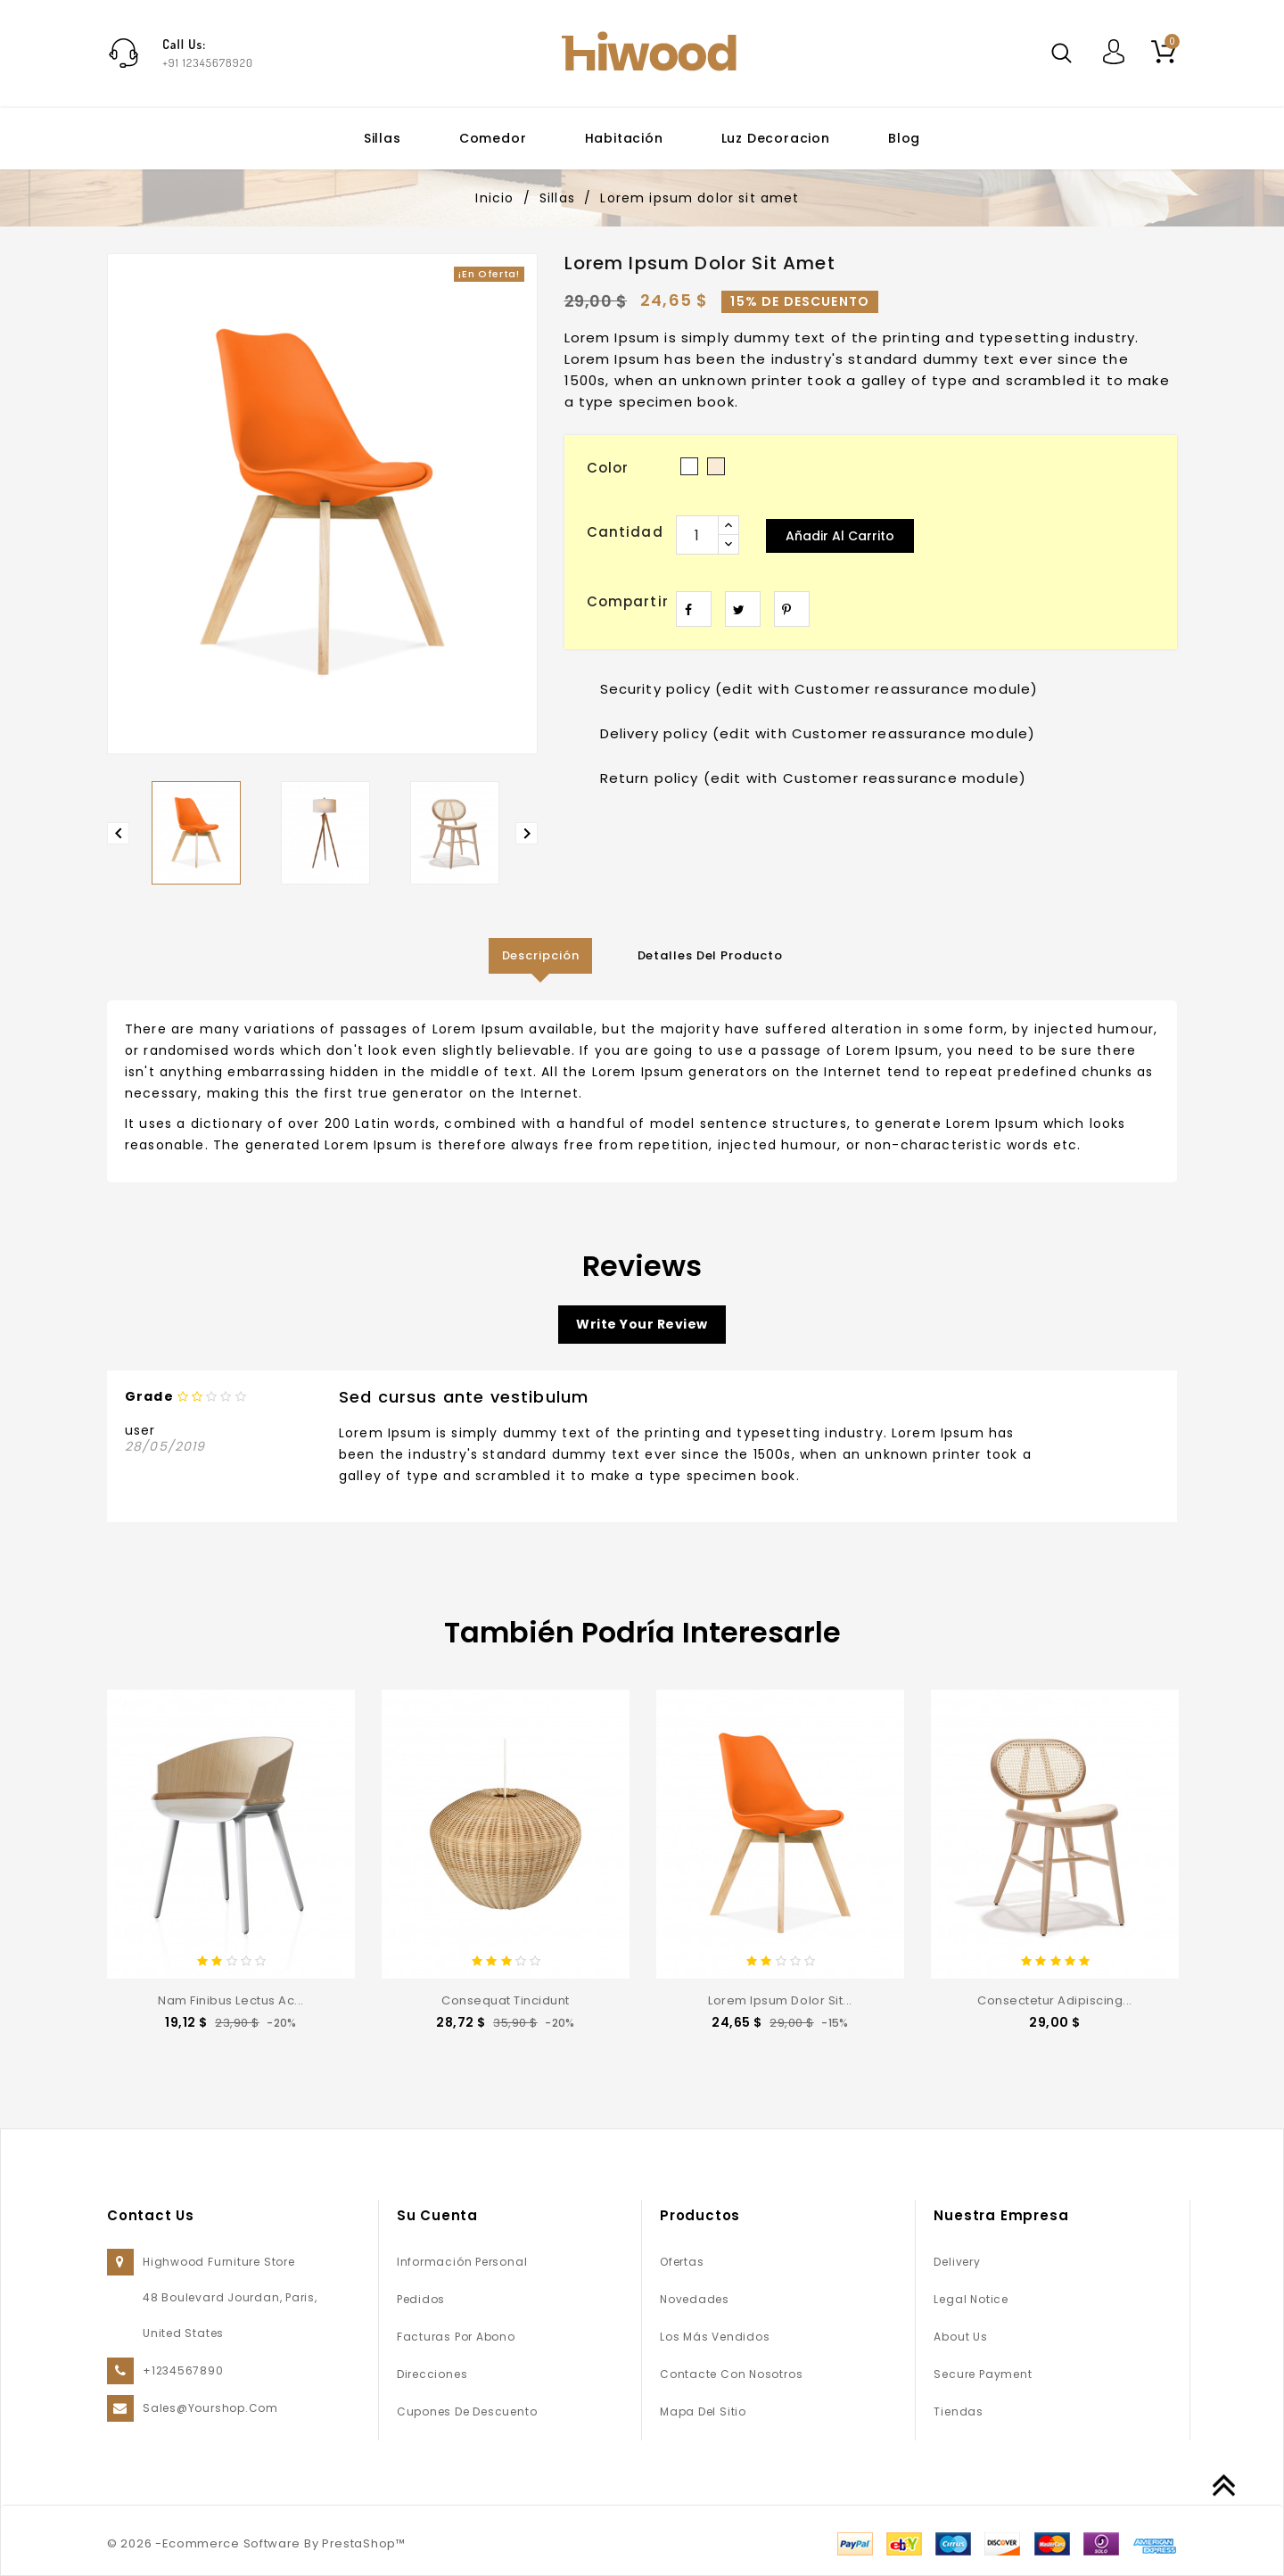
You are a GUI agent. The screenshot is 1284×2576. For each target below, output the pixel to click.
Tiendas (958, 2411)
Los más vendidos (715, 2336)
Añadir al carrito (840, 536)
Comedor (493, 138)
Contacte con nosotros (731, 2374)
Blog (904, 138)
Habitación (624, 138)
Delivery (957, 2261)
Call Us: (184, 44)
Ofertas (682, 2261)
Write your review (642, 1324)
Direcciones (432, 2374)
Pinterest (792, 609)
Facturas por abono (456, 2336)
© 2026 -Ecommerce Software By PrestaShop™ (256, 2543)
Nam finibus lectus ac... (230, 2000)
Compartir (694, 609)
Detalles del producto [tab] (710, 955)
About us (960, 2336)
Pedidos (421, 2299)
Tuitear (743, 609)
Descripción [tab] (541, 955)
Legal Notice (971, 2299)
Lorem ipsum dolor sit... (780, 2000)
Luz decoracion (775, 138)
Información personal (462, 2261)
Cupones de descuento (467, 2411)
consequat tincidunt (505, 2000)
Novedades (694, 2299)
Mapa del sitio (703, 2411)
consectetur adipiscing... (1054, 2000)
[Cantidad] (697, 535)
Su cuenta (437, 2215)
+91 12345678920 (207, 62)
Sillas (382, 138)
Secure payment (983, 2374)
